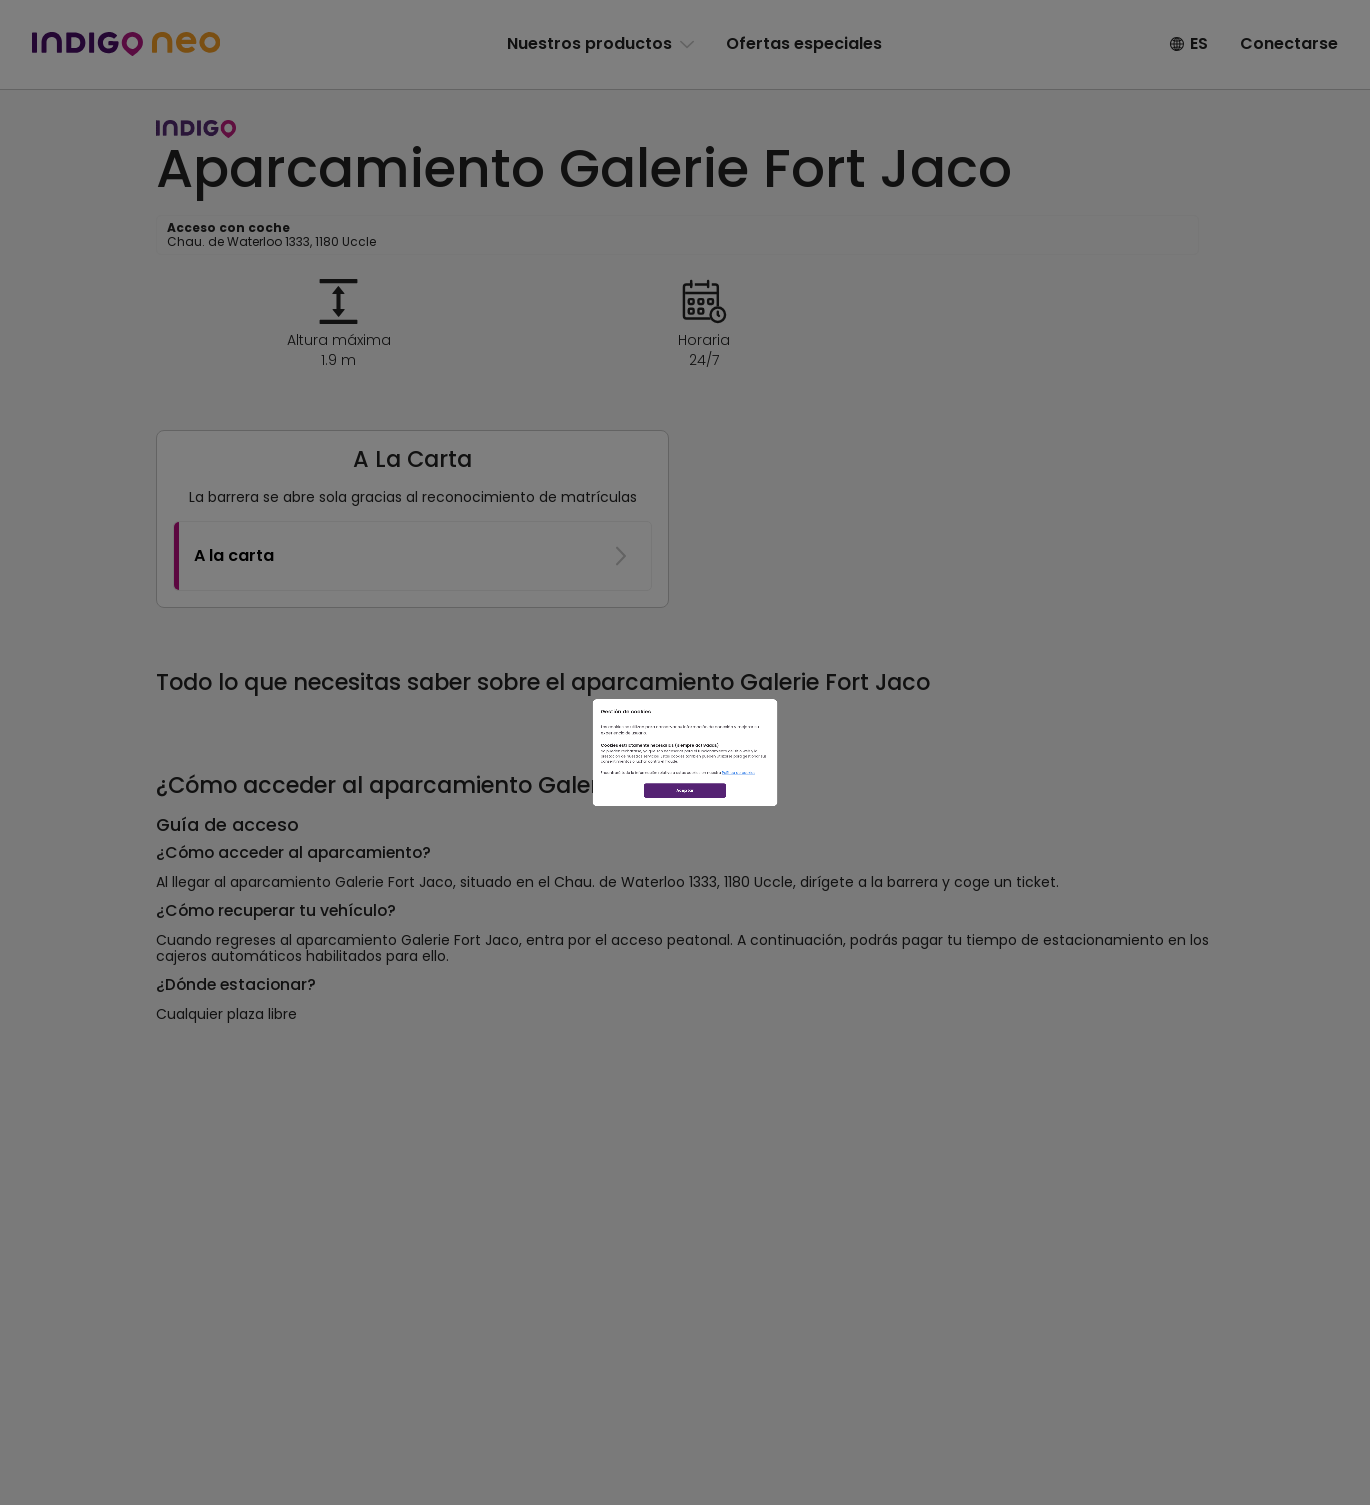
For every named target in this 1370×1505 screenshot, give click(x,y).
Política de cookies (894, 831)
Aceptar (685, 900)
